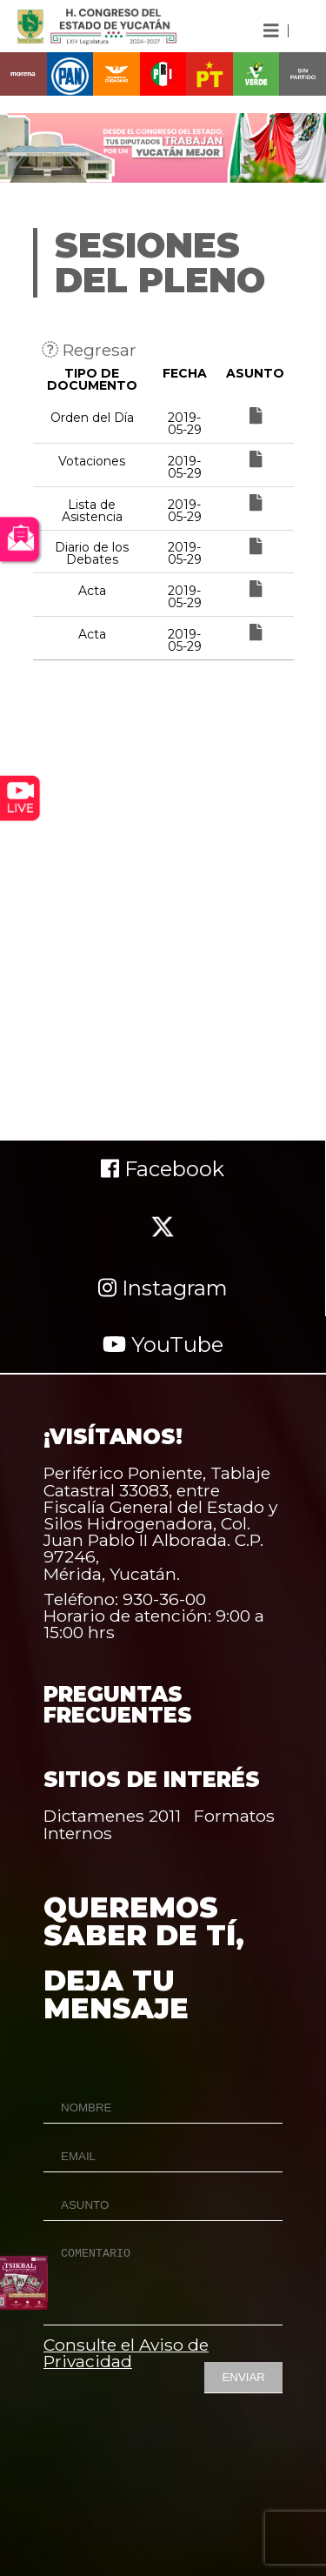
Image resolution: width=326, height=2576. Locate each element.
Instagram (163, 1288)
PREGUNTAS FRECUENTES (117, 1705)
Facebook (162, 1168)
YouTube (163, 1344)
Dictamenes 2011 (112, 1815)
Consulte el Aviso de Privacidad (126, 2353)
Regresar (89, 349)
